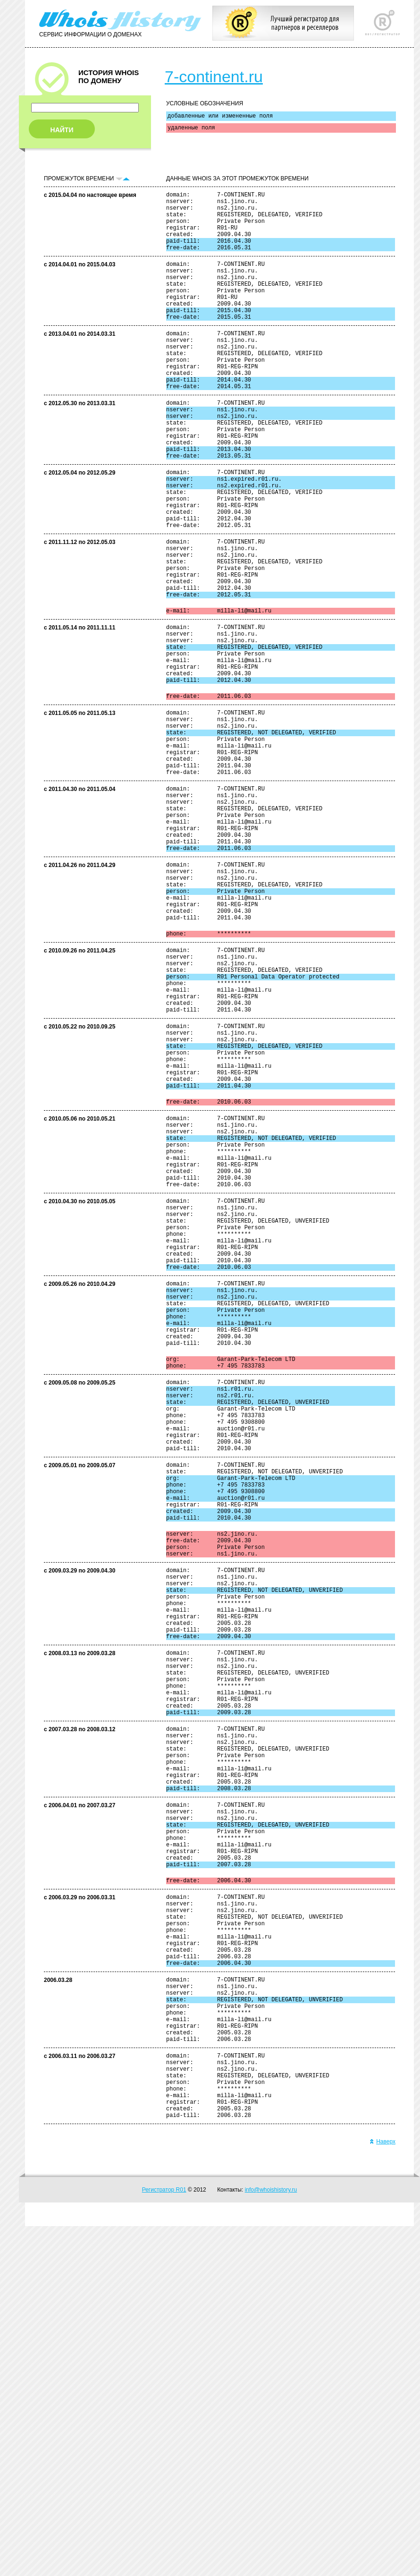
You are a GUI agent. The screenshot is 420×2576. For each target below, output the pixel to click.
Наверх (382, 2491)
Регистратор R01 (164, 2539)
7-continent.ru (214, 76)
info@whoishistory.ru (271, 2539)
